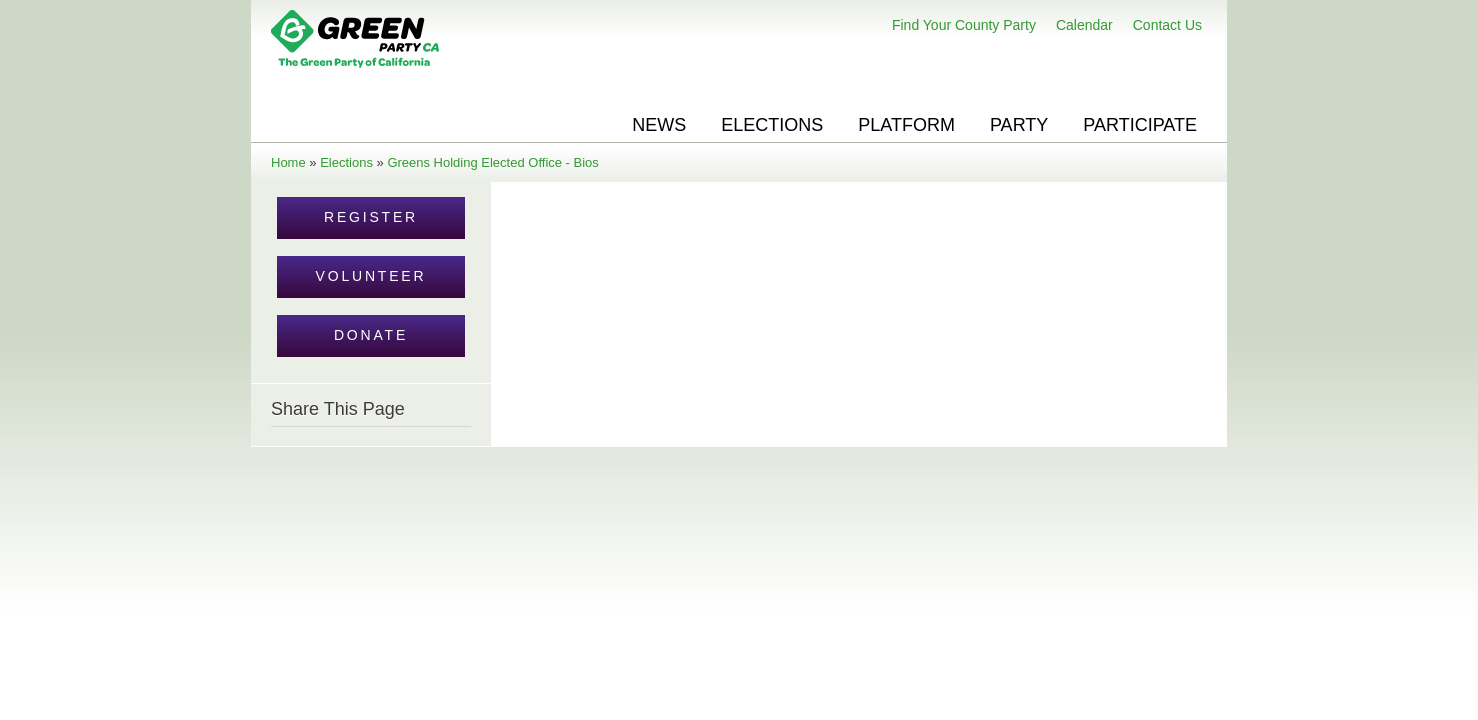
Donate (371, 335)
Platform (906, 125)
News (659, 125)
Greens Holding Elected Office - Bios (492, 162)
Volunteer (371, 276)
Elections (772, 125)
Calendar (1084, 25)
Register (371, 217)
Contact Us (1167, 25)
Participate (1140, 125)
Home (288, 162)
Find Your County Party (964, 25)
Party (1019, 125)
